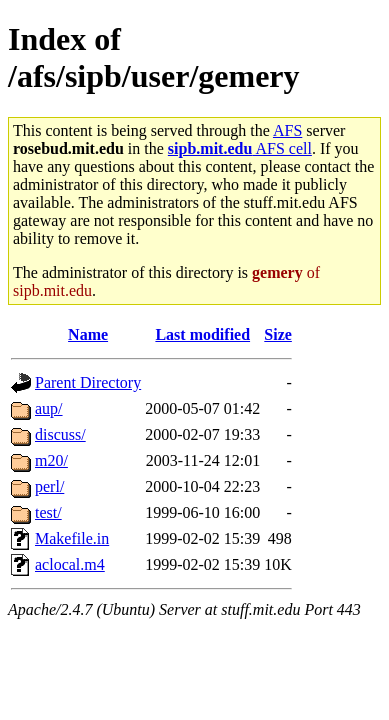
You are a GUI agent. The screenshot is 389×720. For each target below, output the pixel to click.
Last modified (202, 334)
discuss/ (60, 434)
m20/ (51, 460)
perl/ (49, 486)
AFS (287, 130)
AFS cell (240, 148)
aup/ (49, 408)
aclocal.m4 (70, 564)
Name (88, 334)
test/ (48, 512)
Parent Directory (88, 382)
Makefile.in (72, 538)
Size (278, 334)
